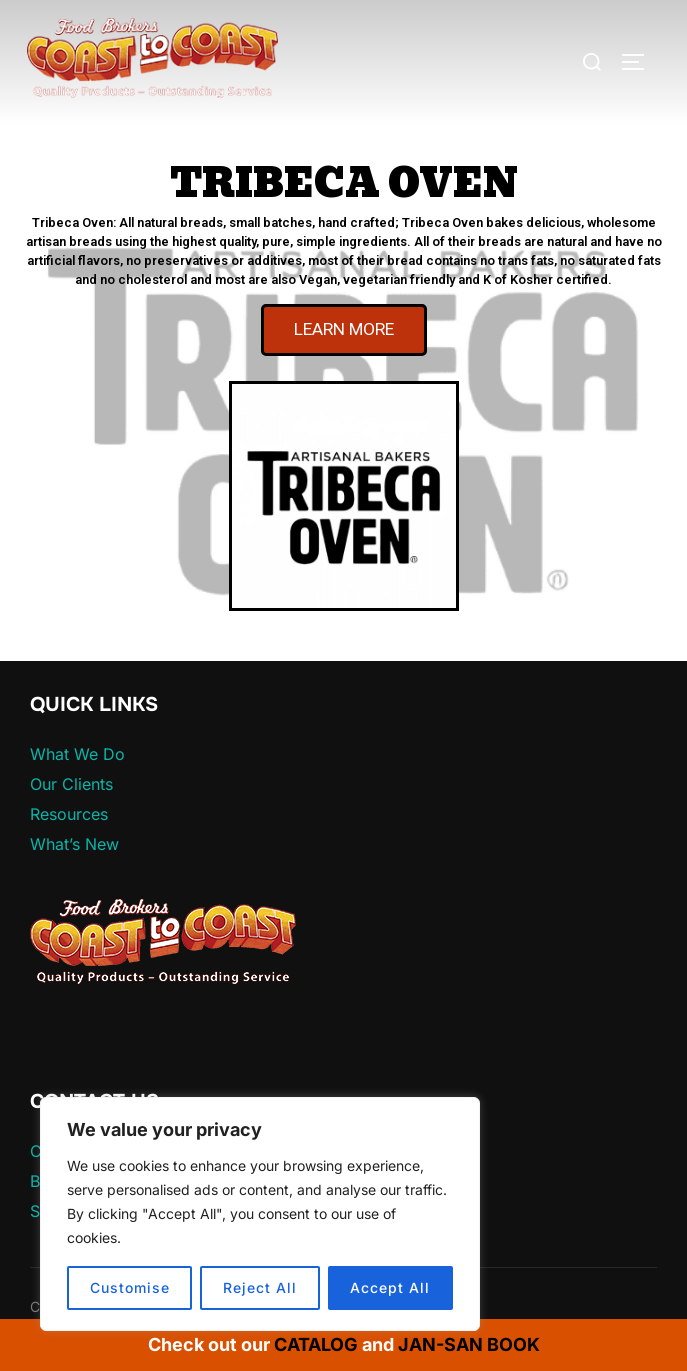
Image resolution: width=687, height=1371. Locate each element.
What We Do (77, 754)
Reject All (260, 1287)
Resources (69, 814)
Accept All (390, 1287)
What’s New (74, 844)
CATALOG (316, 1344)
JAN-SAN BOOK (469, 1344)
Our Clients (71, 784)
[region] (260, 1214)
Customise (130, 1287)
